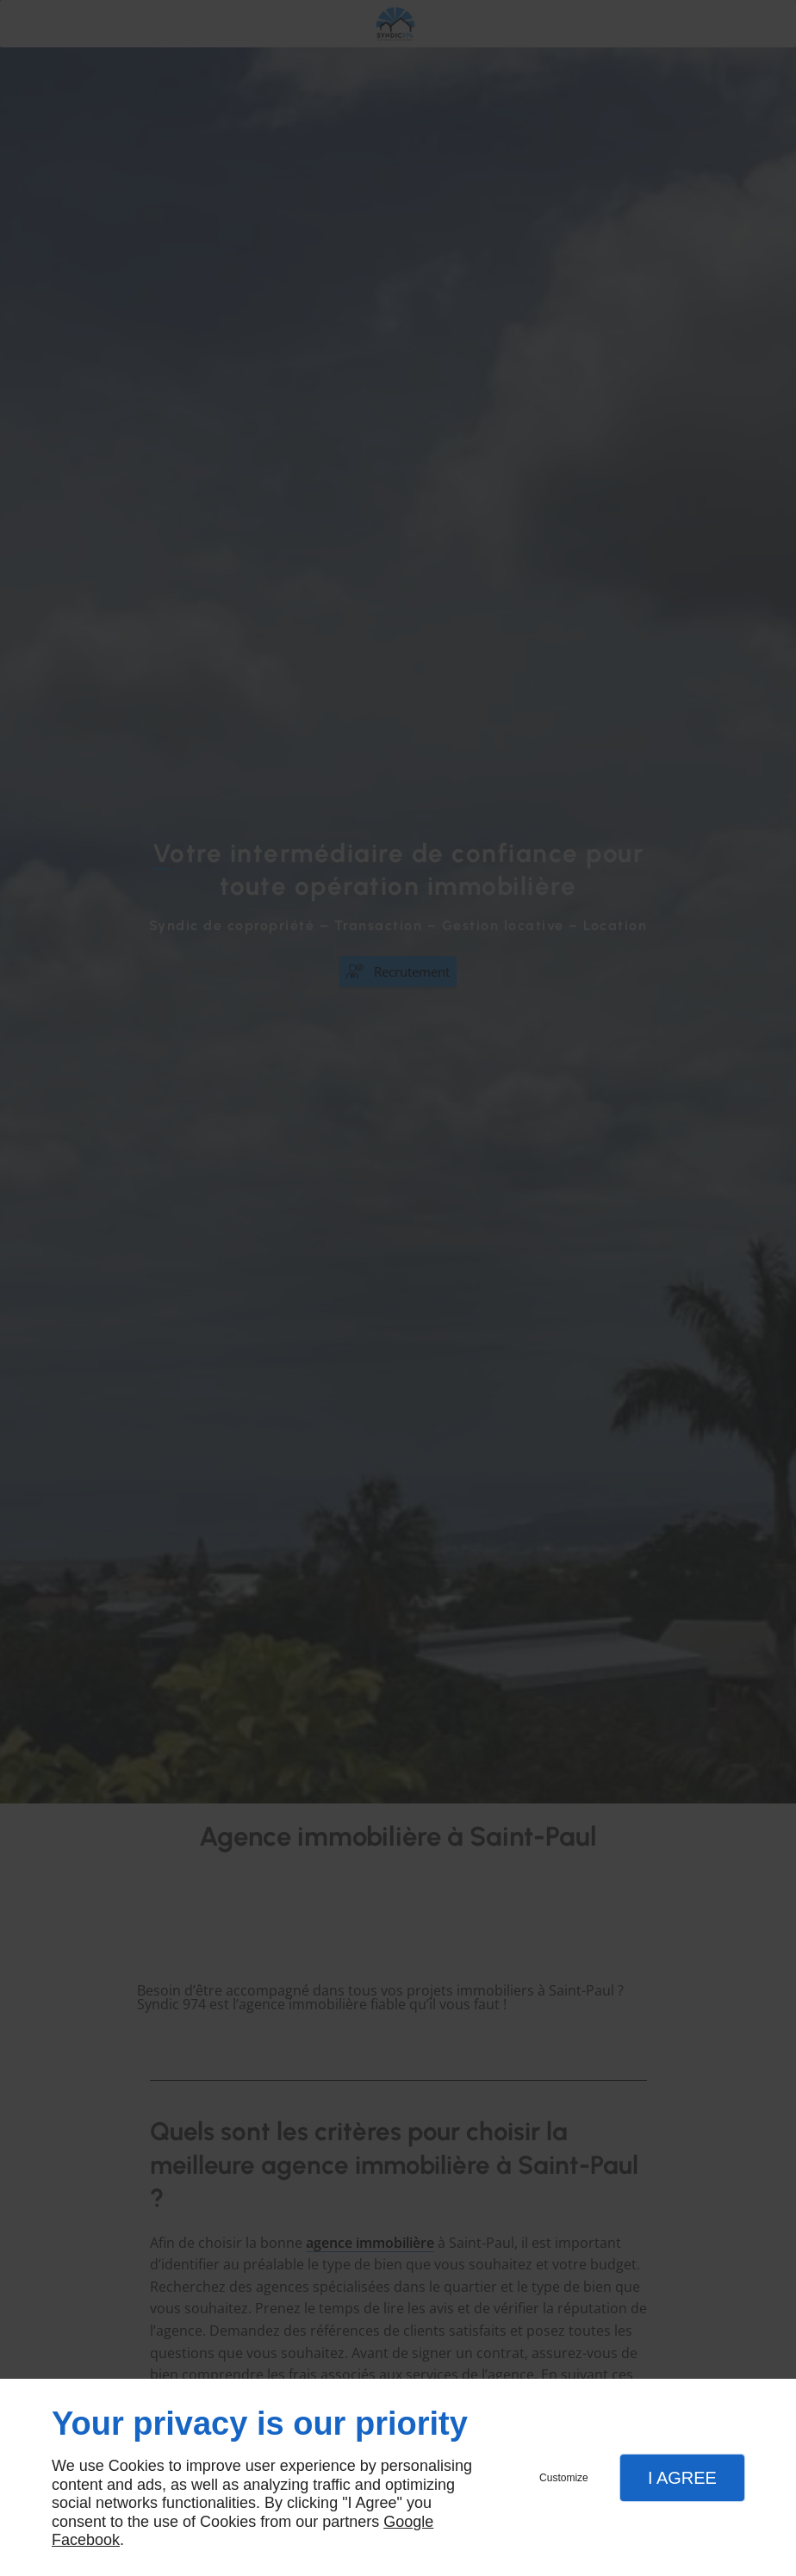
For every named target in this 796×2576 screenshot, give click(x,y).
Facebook (86, 2539)
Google (408, 2521)
